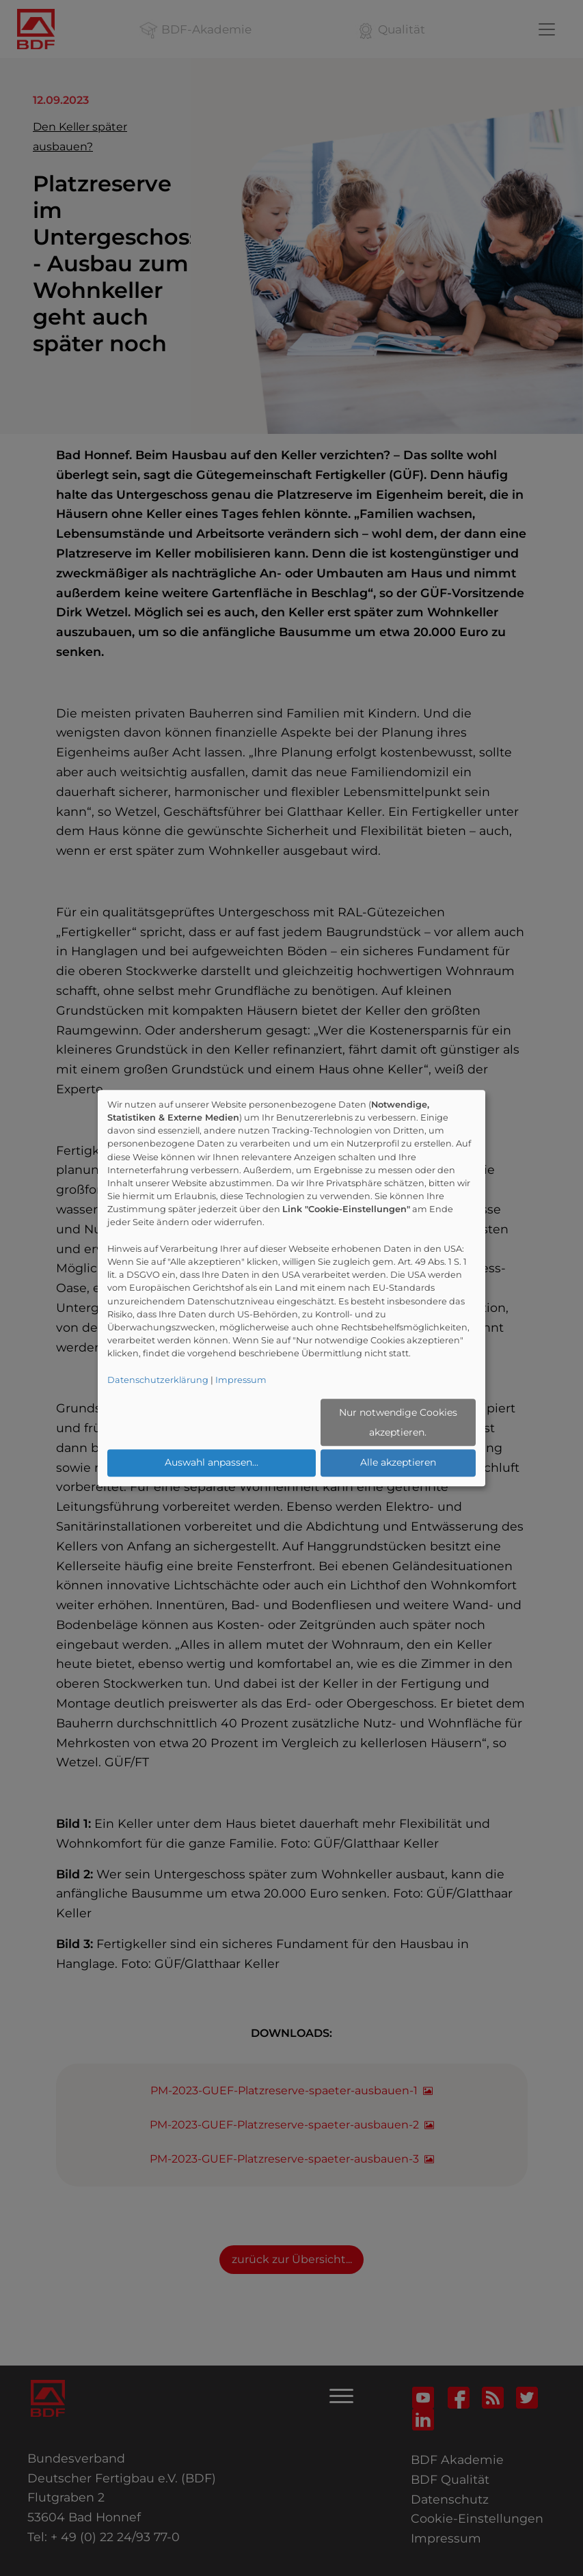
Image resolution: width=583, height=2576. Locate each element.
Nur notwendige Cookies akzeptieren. (398, 1422)
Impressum (241, 1380)
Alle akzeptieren (398, 1462)
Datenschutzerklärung (157, 1380)
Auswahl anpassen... (211, 1462)
